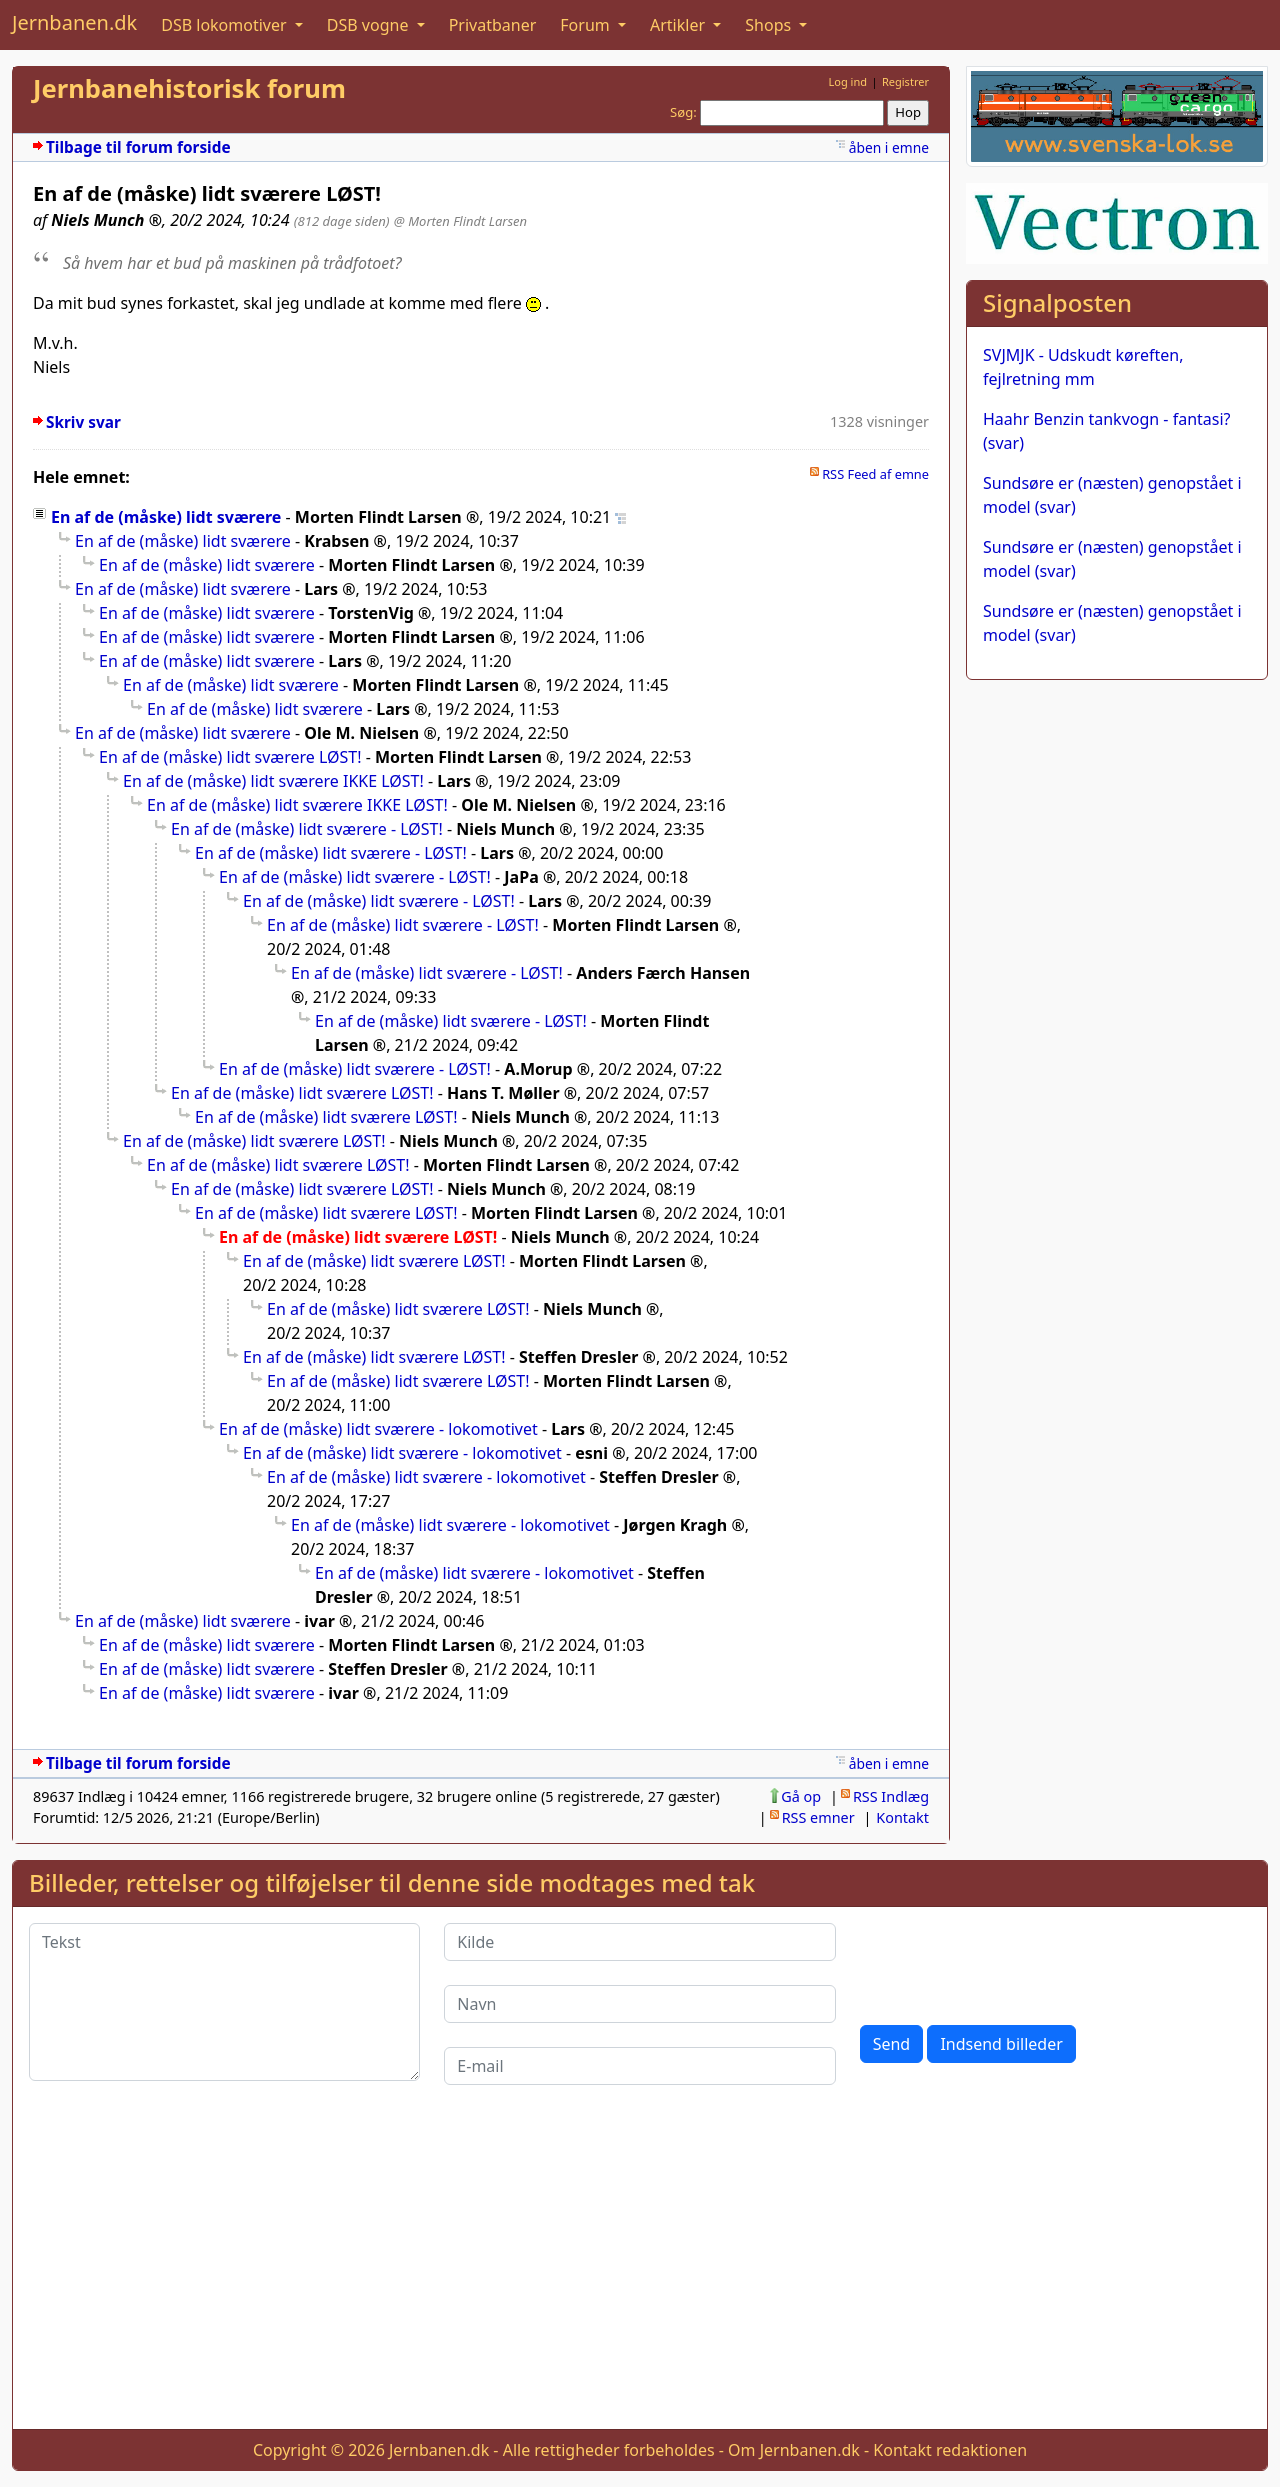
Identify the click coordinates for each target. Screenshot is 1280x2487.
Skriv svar (83, 422)
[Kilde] (639, 1942)
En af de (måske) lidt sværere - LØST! (307, 829)
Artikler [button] (679, 25)
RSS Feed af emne (875, 474)
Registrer (905, 81)
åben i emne (889, 147)
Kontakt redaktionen (950, 2450)
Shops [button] (770, 25)
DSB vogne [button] (370, 25)
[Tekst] (224, 2002)
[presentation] (1012, 1962)
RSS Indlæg (891, 1796)
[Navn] (639, 2004)
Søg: (683, 112)
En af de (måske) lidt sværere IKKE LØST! (273, 781)
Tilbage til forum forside (138, 147)
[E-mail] (639, 2066)
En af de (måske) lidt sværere (166, 517)
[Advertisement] (640, 2273)
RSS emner (818, 1817)
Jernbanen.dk (74, 22)
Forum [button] (587, 25)
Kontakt (902, 1817)
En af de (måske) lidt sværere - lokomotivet (378, 1429)
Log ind (847, 81)
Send (892, 2044)
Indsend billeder (1001, 2044)
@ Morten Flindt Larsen (460, 221)
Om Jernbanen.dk (794, 2450)
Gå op (801, 1796)
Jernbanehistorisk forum (189, 88)
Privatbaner (493, 25)
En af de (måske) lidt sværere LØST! (230, 757)
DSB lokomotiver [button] (226, 25)
